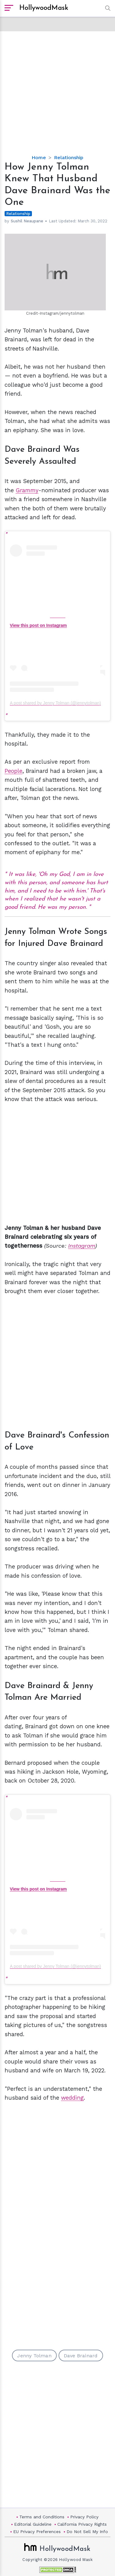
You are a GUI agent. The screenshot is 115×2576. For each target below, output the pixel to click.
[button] (106, 8)
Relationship (68, 157)
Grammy (27, 490)
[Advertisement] (57, 88)
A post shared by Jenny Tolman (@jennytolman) (55, 703)
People (13, 771)
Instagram (81, 1245)
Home (39, 157)
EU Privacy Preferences (37, 2531)
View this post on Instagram (38, 625)
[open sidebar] (9, 8)
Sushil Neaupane (27, 221)
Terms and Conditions (41, 2516)
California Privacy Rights (82, 2524)
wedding (72, 2097)
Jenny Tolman (34, 2356)
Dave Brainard (81, 2356)
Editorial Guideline (33, 2524)
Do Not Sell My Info (87, 2531)
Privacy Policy (84, 2516)
